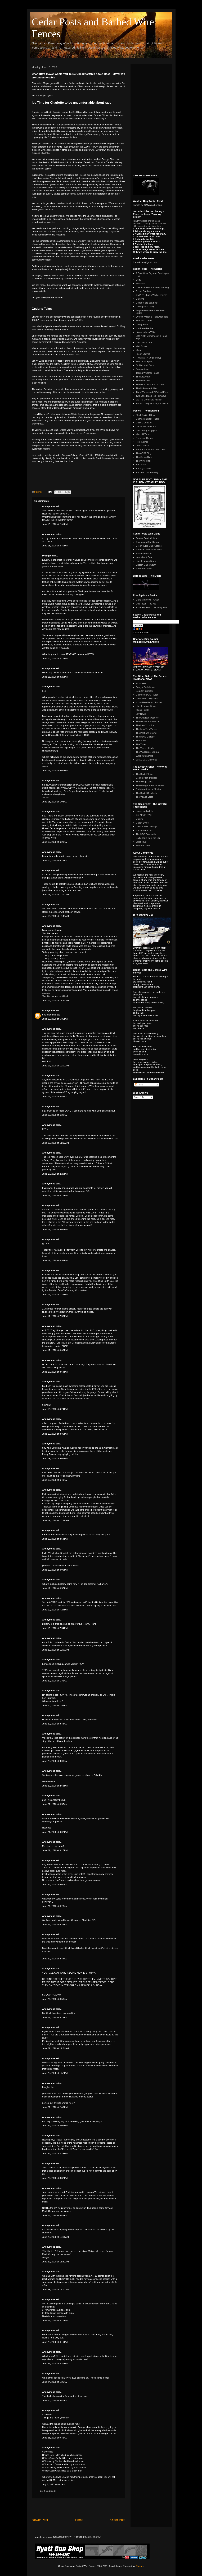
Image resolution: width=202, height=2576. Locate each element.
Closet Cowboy (143, 291)
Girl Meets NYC (143, 815)
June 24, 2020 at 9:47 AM (55, 2400)
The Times (141, 744)
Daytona (140, 298)
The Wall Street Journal (147, 752)
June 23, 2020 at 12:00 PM (55, 2289)
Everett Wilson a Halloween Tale (152, 316)
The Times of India (145, 748)
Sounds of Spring (144, 361)
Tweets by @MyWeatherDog (147, 205)
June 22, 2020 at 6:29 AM (55, 1906)
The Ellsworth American (148, 721)
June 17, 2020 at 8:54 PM (55, 1371)
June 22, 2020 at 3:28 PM (55, 2153)
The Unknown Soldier (146, 388)
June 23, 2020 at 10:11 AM (55, 2237)
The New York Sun (145, 725)
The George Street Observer (150, 785)
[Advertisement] (78, 2508)
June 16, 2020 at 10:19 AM (55, 894)
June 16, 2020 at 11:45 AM (55, 1000)
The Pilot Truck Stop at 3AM (150, 384)
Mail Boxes (141, 346)
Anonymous (48, 1010)
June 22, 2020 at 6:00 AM (55, 1884)
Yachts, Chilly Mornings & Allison (152, 403)
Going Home (142, 324)
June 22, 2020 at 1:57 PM (55, 2073)
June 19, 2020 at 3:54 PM (55, 1539)
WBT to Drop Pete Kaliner (149, 399)
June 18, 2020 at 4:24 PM (55, 1409)
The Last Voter (143, 376)
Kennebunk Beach (145, 557)
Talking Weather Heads (147, 373)
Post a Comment (47, 2491)
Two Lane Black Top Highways (151, 396)
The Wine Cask (143, 461)
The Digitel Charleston (147, 793)
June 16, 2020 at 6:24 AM (55, 860)
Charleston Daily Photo (147, 419)
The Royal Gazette (145, 736)
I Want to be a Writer (146, 332)
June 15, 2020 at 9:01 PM (55, 770)
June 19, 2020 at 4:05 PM (55, 1569)
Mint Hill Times (143, 434)
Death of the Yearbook (147, 302)
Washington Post (144, 756)
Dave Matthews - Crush (147, 599)
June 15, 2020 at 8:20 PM (55, 676)
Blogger (139, 2566)
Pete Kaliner (142, 442)
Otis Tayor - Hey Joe (146, 603)
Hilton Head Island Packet (149, 702)
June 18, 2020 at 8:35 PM (55, 1434)
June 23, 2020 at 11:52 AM (55, 2261)
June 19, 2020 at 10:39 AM (55, 1520)
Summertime (142, 369)
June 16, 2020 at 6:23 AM (55, 842)
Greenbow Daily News (147, 698)
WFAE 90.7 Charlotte (146, 759)
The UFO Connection (146, 834)
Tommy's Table (143, 468)
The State (141, 740)
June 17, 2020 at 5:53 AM (55, 1096)
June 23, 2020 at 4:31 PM (55, 2363)
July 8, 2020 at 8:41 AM (53, 2484)
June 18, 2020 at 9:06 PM (55, 1458)
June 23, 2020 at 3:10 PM (55, 2320)
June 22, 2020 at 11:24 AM (55, 2048)
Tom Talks (141, 464)
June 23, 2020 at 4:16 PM (55, 2342)
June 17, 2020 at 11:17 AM (55, 1143)
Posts (139, 1084)
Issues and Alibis (144, 811)
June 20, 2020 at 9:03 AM (55, 1761)
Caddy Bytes (142, 822)
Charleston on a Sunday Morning (152, 287)
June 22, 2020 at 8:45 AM (55, 1958)
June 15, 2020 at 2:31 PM (55, 524)
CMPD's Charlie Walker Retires (151, 295)
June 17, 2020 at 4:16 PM (55, 1195)
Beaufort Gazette (144, 691)
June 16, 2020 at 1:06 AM (55, 801)
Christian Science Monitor (148, 789)
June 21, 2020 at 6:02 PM (55, 1832)
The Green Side (144, 457)
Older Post (117, 2520)
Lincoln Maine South (146, 565)
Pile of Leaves (143, 354)
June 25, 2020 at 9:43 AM (55, 2437)
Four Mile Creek (144, 320)
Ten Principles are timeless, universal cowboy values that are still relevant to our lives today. (149, 223)
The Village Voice (144, 781)
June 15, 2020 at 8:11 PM (55, 658)
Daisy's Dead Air (144, 422)
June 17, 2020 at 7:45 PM (55, 1294)
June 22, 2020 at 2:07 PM (55, 2125)
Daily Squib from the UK (148, 838)
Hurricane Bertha (144, 328)
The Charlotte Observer (147, 717)
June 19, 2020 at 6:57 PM (55, 1588)
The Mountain (143, 380)
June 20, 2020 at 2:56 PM (55, 1785)
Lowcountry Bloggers (146, 430)
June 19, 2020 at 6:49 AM (55, 1480)
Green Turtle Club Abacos (149, 546)
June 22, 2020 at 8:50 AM (55, 1999)
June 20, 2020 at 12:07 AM (55, 1649)
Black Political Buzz (145, 415)
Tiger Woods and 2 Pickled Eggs (152, 392)
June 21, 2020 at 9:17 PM (55, 1850)
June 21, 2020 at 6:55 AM (55, 1804)
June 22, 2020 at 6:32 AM (55, 1924)
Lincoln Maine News (146, 706)
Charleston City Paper (147, 694)
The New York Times (146, 729)
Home (79, 2520)
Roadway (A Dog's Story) (148, 357)
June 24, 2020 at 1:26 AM (55, 2382)
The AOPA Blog (143, 453)
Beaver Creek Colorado (147, 538)
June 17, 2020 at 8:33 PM (55, 1350)
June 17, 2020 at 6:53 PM (55, 1260)
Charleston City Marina (147, 542)
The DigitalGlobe (144, 774)
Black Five (141, 841)
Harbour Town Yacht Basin (149, 549)
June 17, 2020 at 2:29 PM (55, 1174)
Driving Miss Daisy (145, 306)
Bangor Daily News (145, 687)
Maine (139, 350)
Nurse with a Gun (144, 830)
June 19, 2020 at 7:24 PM (55, 1609)
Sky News (141, 714)
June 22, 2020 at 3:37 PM (55, 2178)
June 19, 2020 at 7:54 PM (55, 1628)
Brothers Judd (143, 845)
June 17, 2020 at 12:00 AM (55, 1065)
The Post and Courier (146, 733)
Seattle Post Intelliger (146, 778)
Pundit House (142, 445)
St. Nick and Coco (145, 365)
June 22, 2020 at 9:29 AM (55, 2017)
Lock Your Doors (144, 342)
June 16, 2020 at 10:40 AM (55, 916)
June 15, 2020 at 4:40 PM (55, 545)
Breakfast (140, 283)
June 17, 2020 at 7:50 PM (55, 1316)
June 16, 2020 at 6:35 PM (55, 1019)
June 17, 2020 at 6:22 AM (55, 1115)
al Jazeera (141, 683)
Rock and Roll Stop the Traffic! (151, 449)
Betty (138, 279)
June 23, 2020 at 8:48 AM (55, 2215)
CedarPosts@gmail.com (145, 262)
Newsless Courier (145, 438)
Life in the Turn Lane (146, 426)
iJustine (139, 819)
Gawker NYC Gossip (146, 826)
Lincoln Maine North (146, 561)
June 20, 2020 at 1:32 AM (55, 1680)
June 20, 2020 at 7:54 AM (55, 1705)
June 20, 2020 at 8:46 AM (55, 1723)
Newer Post (40, 2520)
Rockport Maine (144, 568)
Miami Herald (142, 710)
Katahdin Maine (143, 553)
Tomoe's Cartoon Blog (147, 472)
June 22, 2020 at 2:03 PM (55, 2107)
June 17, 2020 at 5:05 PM (55, 1229)
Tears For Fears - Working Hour (152, 607)
